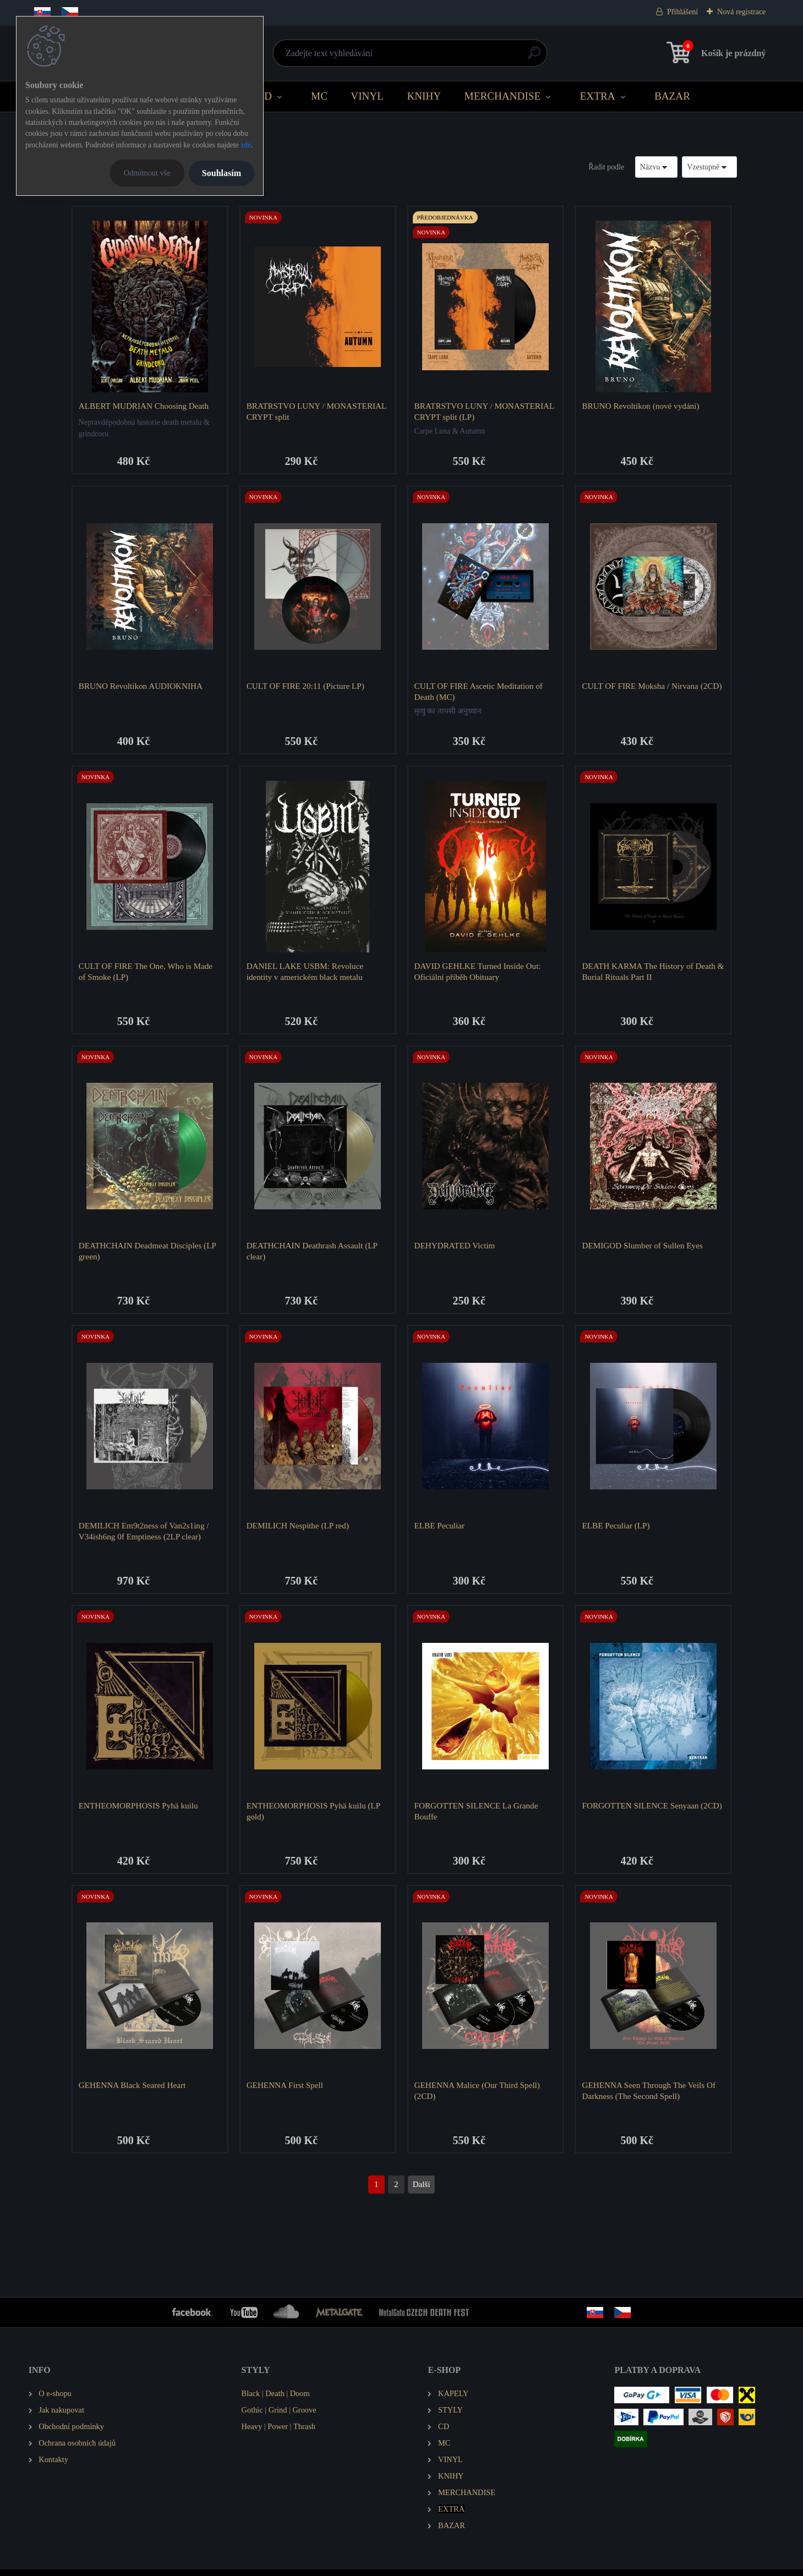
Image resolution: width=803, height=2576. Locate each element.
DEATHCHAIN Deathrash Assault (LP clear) (312, 1254)
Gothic (252, 2416)
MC (319, 96)
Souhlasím (221, 173)
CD (264, 96)
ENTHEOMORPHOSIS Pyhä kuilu (139, 1810)
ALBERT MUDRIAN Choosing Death (144, 405)
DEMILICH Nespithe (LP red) (298, 1529)
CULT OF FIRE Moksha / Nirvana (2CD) (653, 687)
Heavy (252, 2433)
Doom (300, 2400)
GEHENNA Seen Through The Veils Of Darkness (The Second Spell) (650, 2096)
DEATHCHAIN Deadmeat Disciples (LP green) (148, 1254)
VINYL (367, 96)
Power (277, 2433)
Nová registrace (741, 12)
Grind (278, 2416)
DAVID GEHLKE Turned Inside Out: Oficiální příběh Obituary (478, 973)
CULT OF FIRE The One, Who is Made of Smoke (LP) (146, 973)
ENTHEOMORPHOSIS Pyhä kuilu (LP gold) (314, 1815)
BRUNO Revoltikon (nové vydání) (641, 405)
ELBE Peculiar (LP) (617, 1529)
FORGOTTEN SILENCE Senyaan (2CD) (653, 1810)
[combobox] (656, 167)
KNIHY (424, 96)
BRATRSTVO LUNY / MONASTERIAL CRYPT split (317, 411)
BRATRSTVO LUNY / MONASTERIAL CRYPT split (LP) (485, 411)
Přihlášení (682, 12)
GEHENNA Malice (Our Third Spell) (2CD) (477, 2096)
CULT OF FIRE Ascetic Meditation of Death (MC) (479, 692)
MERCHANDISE (503, 96)
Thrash (304, 2433)
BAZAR (672, 96)
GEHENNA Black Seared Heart (132, 2091)
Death (274, 2400)
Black (251, 2400)
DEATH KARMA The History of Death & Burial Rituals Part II (649, 973)
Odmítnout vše (147, 172)
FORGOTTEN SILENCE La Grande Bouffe (477, 1815)
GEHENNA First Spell (285, 2091)
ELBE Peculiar (440, 1529)
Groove (304, 2416)
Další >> (421, 2191)
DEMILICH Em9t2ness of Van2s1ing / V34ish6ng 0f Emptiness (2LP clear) (144, 1535)
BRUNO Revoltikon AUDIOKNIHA (141, 687)
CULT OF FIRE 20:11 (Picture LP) (306, 687)
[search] (534, 57)
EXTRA (597, 96)
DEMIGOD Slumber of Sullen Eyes (643, 1248)
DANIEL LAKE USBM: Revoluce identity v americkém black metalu (305, 973)
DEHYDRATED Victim (455, 1248)
